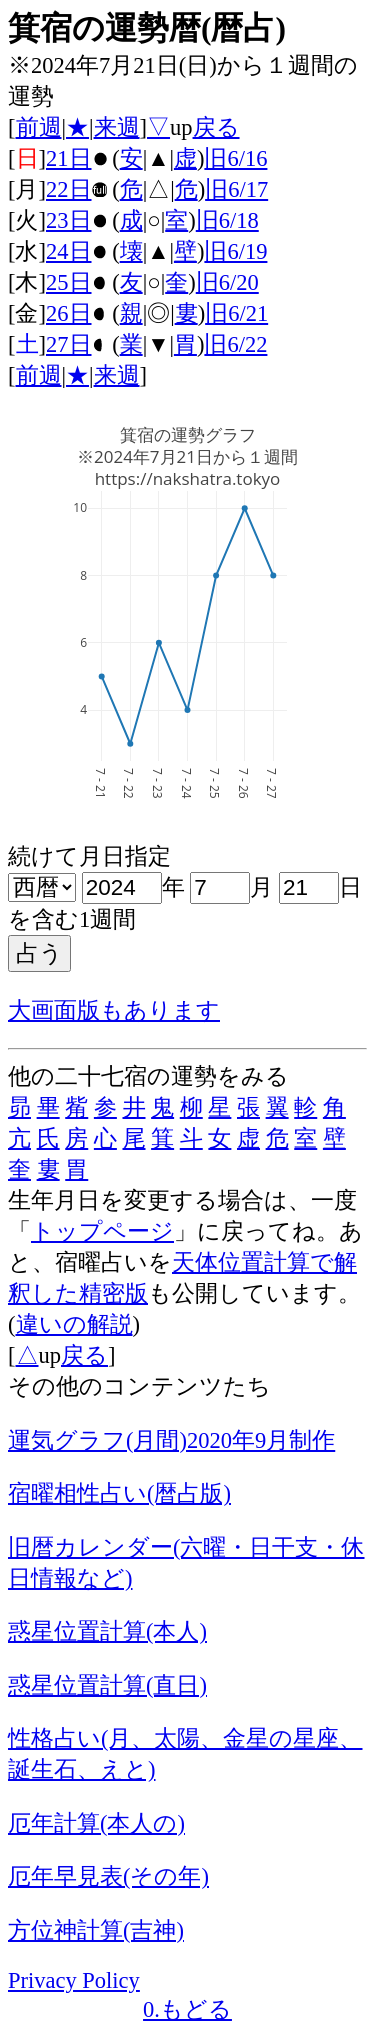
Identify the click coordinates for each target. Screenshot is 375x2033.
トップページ (102, 1231)
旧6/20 (227, 282)
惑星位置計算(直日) (107, 1685)
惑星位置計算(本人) (107, 1631)
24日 (69, 251)
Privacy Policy (74, 1980)
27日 (69, 344)
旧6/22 (235, 344)
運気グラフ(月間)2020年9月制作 (171, 1440)
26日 (69, 313)
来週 (117, 127)
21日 (69, 158)
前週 (39, 127)
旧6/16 (235, 158)
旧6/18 (227, 220)
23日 (69, 220)
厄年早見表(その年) (108, 1876)
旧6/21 (236, 313)
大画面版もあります (114, 1010)
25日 (69, 282)
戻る (216, 127)
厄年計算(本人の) (96, 1823)
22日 (69, 189)
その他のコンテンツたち (139, 1386)
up (181, 127)
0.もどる (187, 2009)
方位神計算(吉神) (96, 1930)
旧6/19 (235, 251)
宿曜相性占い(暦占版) (119, 1493)
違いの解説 (74, 1324)
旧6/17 (236, 189)
